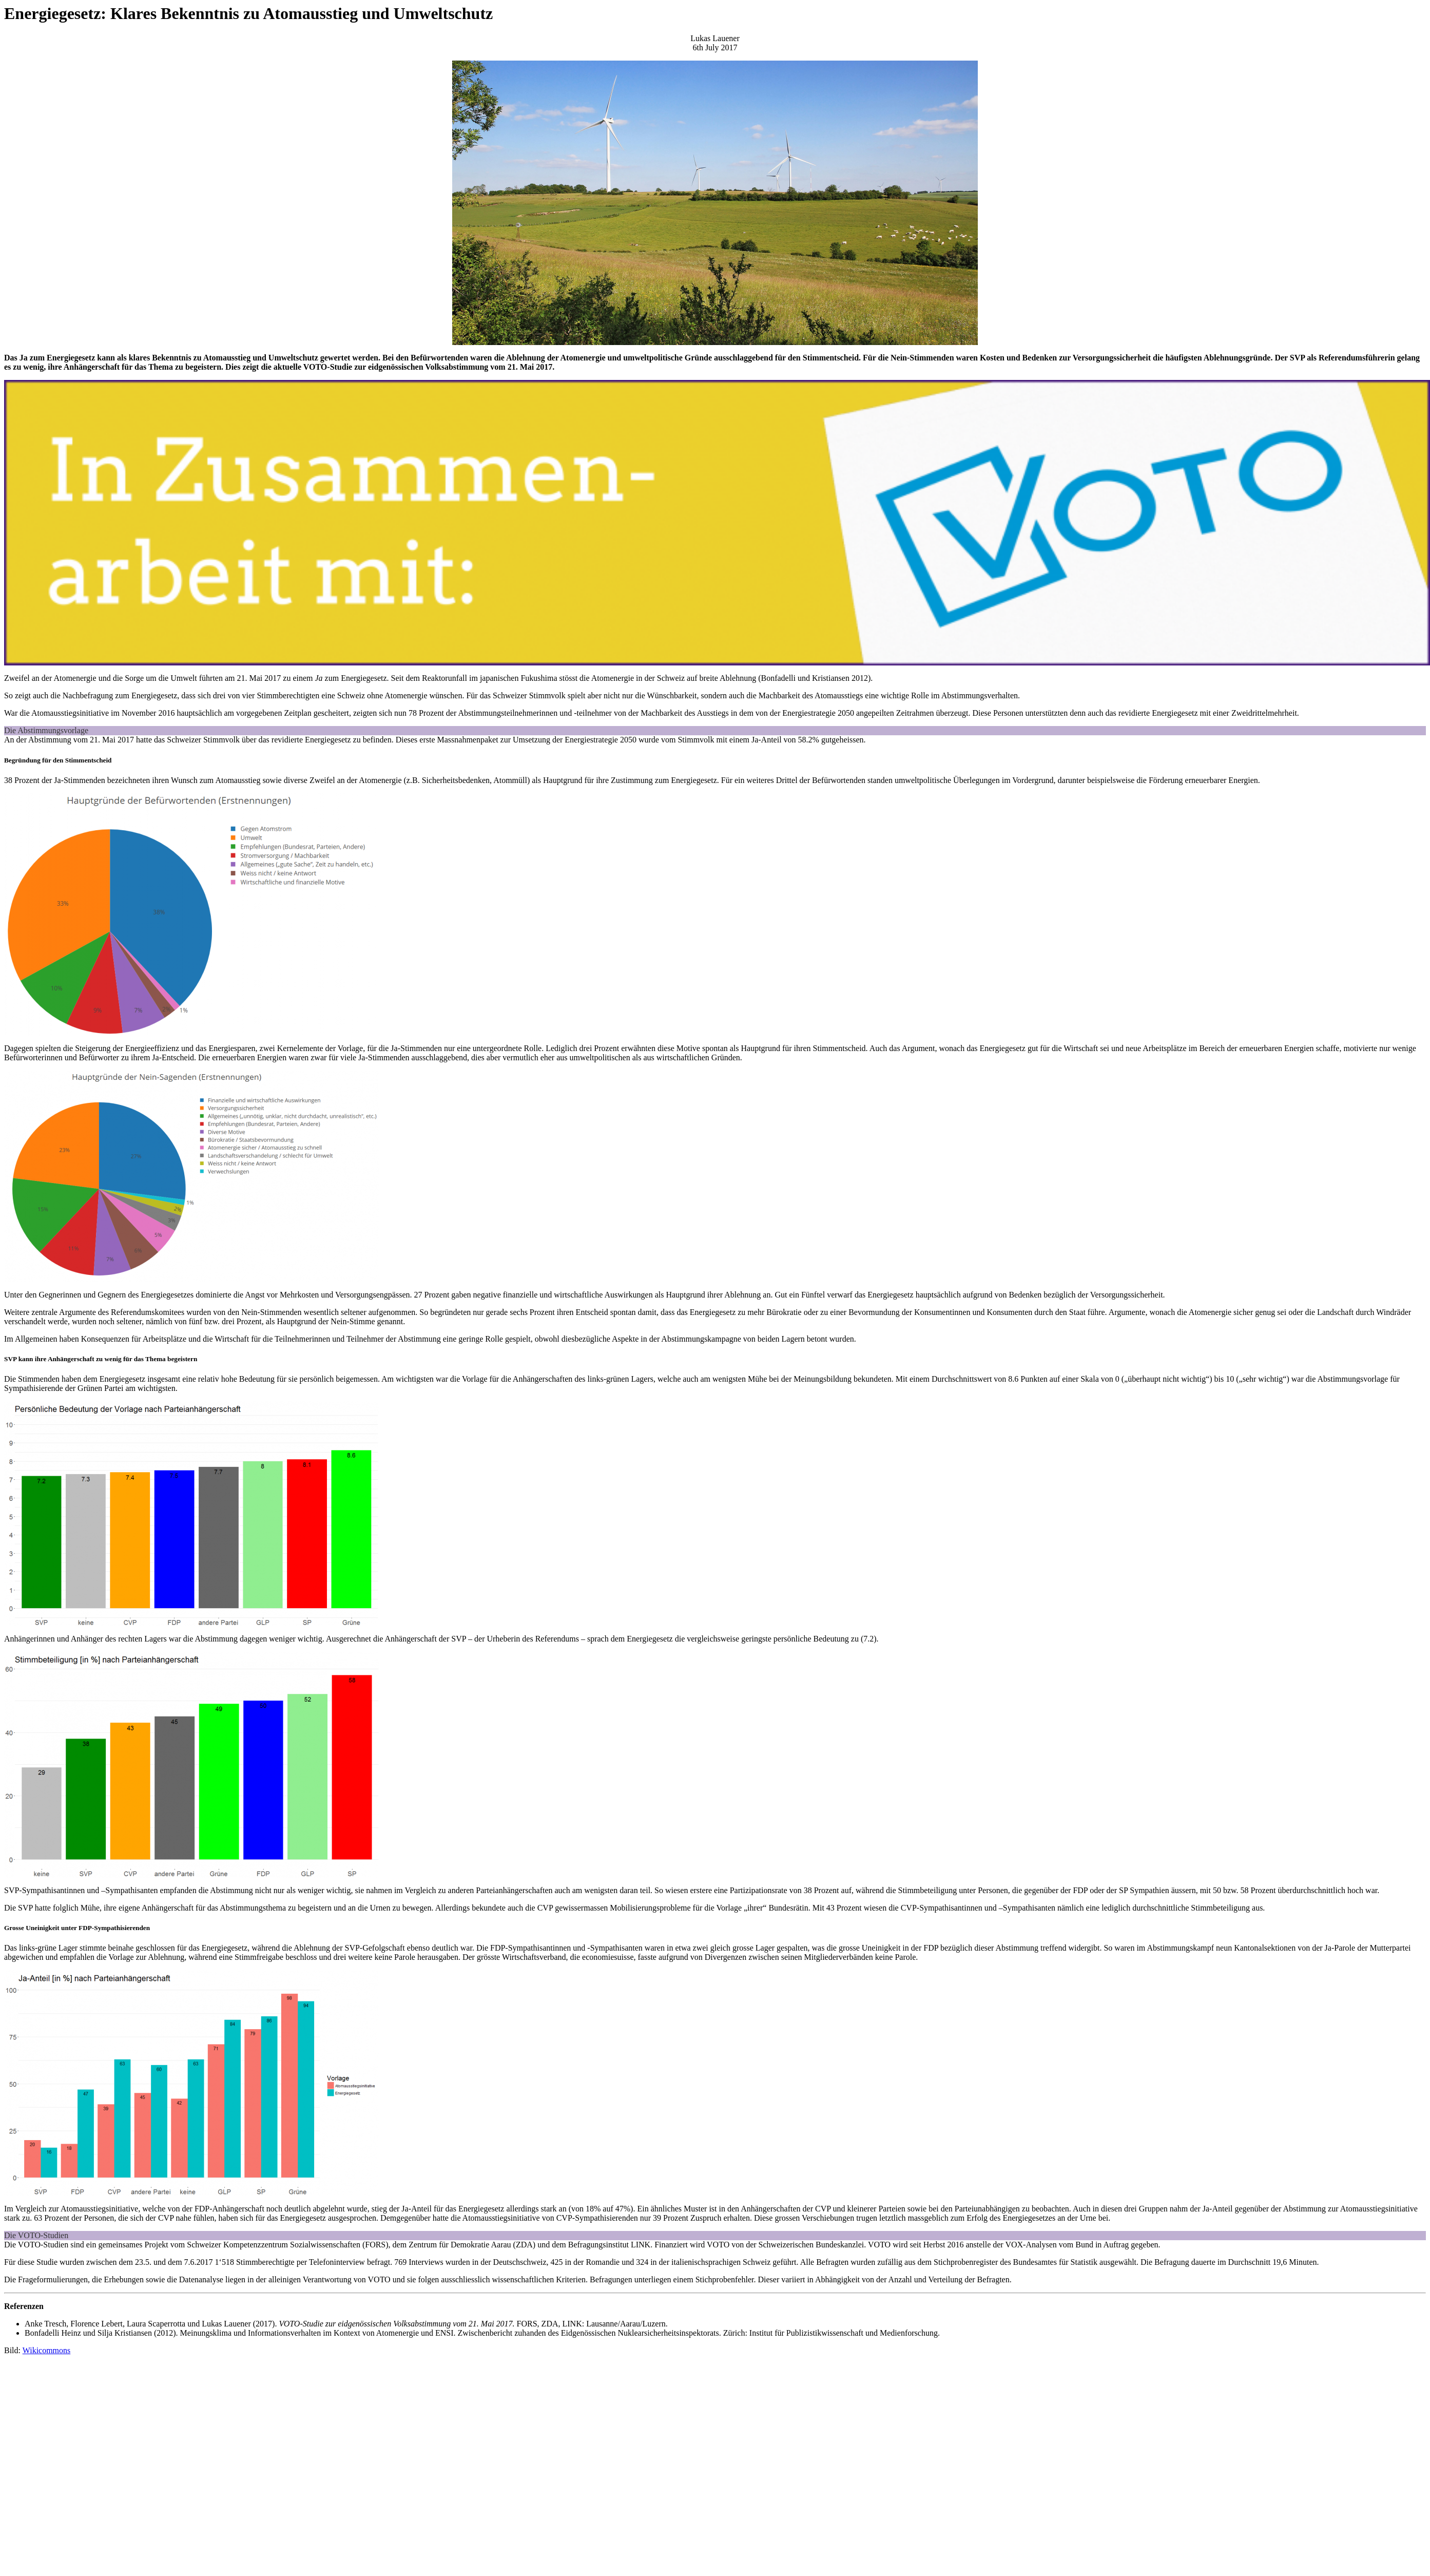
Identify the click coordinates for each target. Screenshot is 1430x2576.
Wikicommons (47, 2350)
